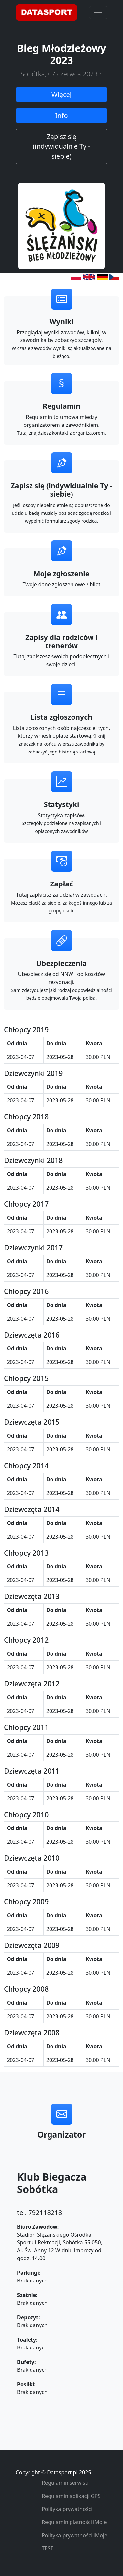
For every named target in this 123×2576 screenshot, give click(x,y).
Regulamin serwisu (65, 2482)
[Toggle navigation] (98, 12)
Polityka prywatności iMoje (74, 2535)
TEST (47, 2548)
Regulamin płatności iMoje (74, 2522)
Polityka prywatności (67, 2509)
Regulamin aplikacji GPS (71, 2496)
